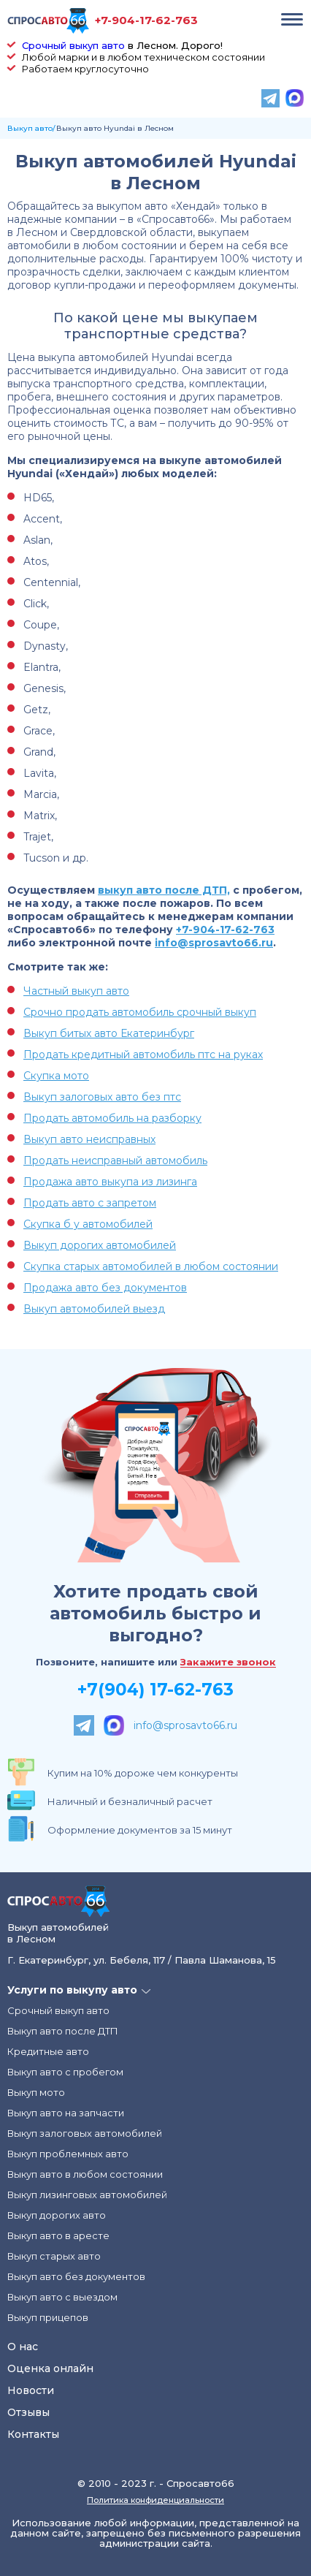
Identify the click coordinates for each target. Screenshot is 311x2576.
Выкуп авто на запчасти (65, 2113)
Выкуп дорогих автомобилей (99, 1245)
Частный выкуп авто (76, 991)
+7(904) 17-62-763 (155, 1689)
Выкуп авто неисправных (89, 1139)
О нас (22, 2346)
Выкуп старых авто (54, 2256)
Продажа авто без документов (105, 1287)
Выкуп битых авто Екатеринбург (108, 1033)
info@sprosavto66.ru (214, 942)
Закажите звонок (228, 1662)
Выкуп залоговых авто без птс (102, 1096)
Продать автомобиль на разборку (112, 1118)
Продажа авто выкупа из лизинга (110, 1181)
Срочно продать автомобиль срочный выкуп (139, 1012)
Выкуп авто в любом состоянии (85, 2174)
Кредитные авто (48, 2051)
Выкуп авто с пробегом (65, 2072)
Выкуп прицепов (47, 2317)
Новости (30, 2390)
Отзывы (28, 2412)
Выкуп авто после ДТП (62, 2031)
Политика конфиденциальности (155, 2500)
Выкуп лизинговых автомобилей (87, 2194)
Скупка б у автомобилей (88, 1224)
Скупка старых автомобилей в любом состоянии (150, 1266)
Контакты (33, 2434)
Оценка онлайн (50, 2368)
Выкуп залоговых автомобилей (84, 2133)
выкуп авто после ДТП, (164, 890)
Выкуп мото (36, 2092)
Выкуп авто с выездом (62, 2297)
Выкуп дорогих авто (56, 2215)
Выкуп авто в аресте (58, 2235)
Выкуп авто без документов (76, 2276)
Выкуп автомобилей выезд (94, 1308)
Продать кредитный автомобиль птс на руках (143, 1054)
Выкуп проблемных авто (67, 2153)
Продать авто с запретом (89, 1202)
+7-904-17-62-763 (146, 20)
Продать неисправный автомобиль (115, 1160)
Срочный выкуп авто (73, 45)
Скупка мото (56, 1075)
